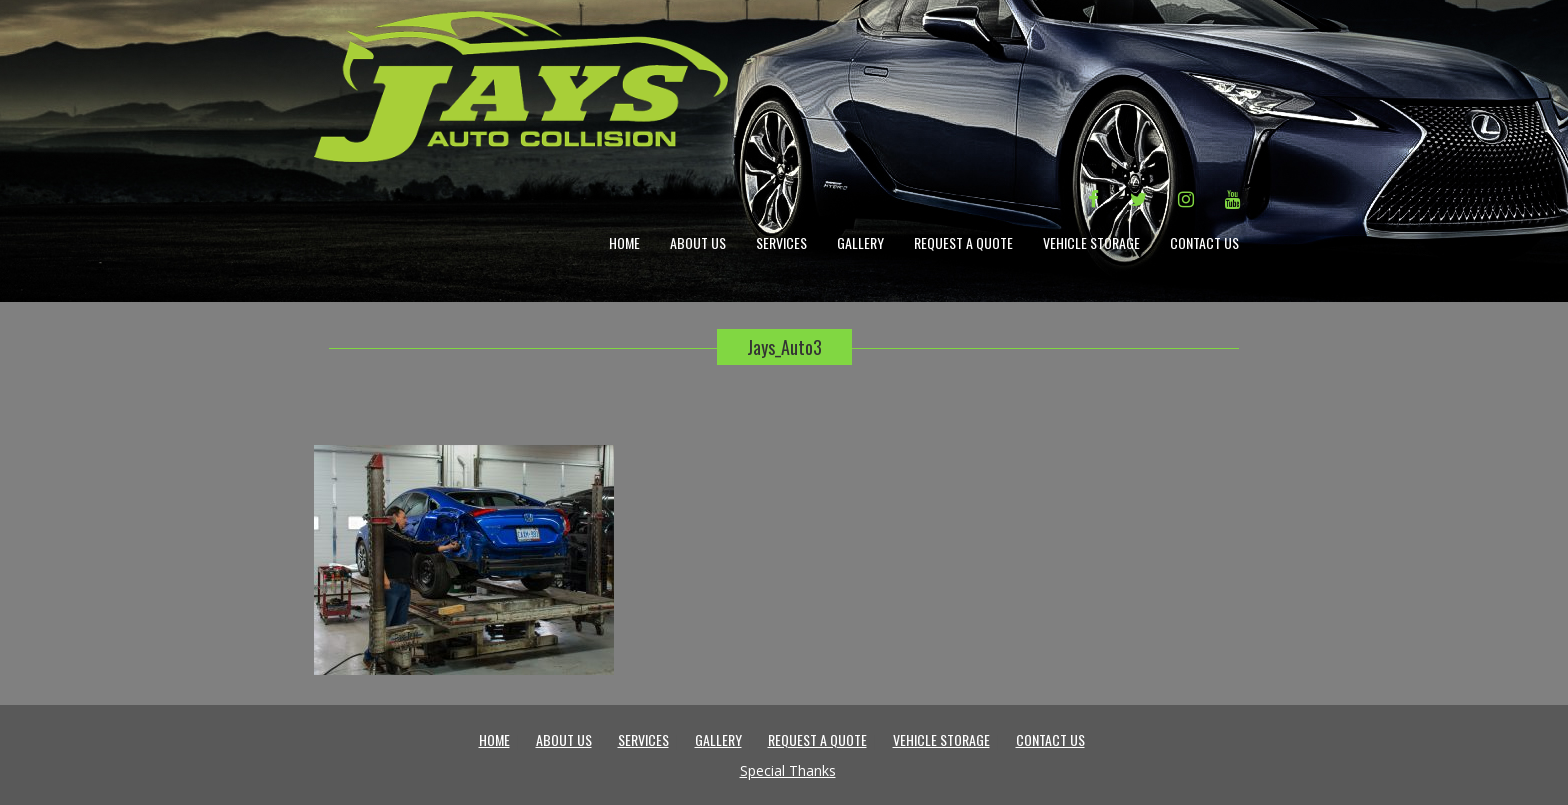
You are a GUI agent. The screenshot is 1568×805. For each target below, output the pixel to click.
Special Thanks (788, 770)
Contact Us (1204, 242)
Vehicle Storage (1091, 242)
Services (781, 242)
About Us (698, 242)
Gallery (860, 242)
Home (624, 242)
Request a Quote (963, 242)
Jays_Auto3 (784, 347)
